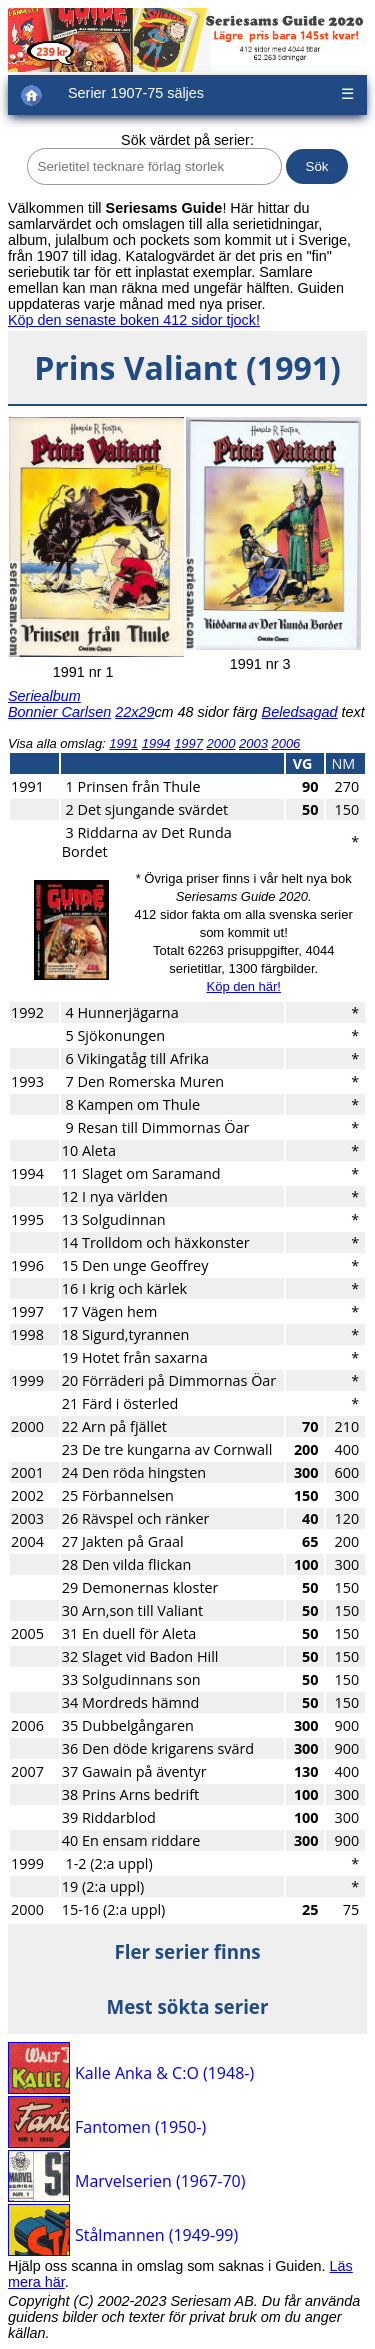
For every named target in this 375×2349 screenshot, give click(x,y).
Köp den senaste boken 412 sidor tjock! (134, 320)
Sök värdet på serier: (187, 140)
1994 (156, 743)
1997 (188, 743)
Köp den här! (243, 986)
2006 (285, 743)
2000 (221, 743)
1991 (123, 743)
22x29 (134, 712)
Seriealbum (44, 696)
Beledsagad (300, 712)
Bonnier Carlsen (59, 712)
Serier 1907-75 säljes (136, 93)
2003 (253, 743)
